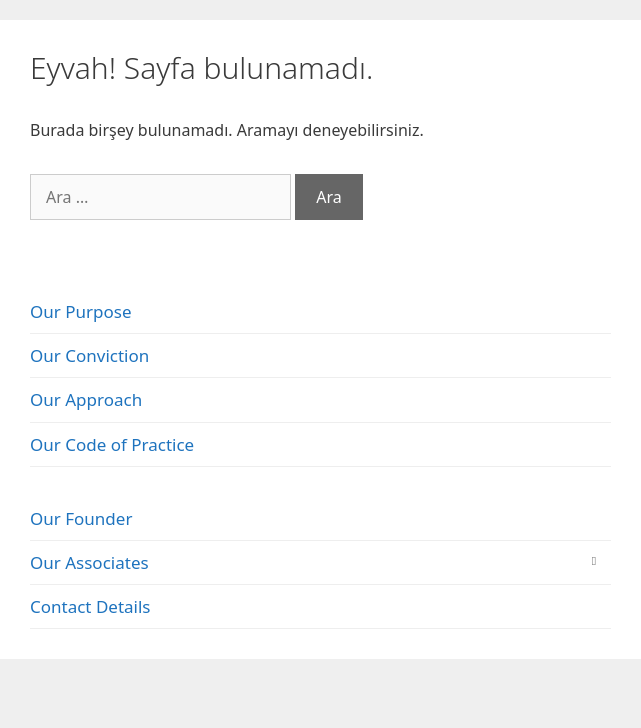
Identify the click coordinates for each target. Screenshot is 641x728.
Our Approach (86, 399)
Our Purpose (81, 311)
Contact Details (90, 606)
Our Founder (81, 518)
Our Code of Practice (112, 444)
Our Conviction (89, 355)
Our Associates (89, 562)
